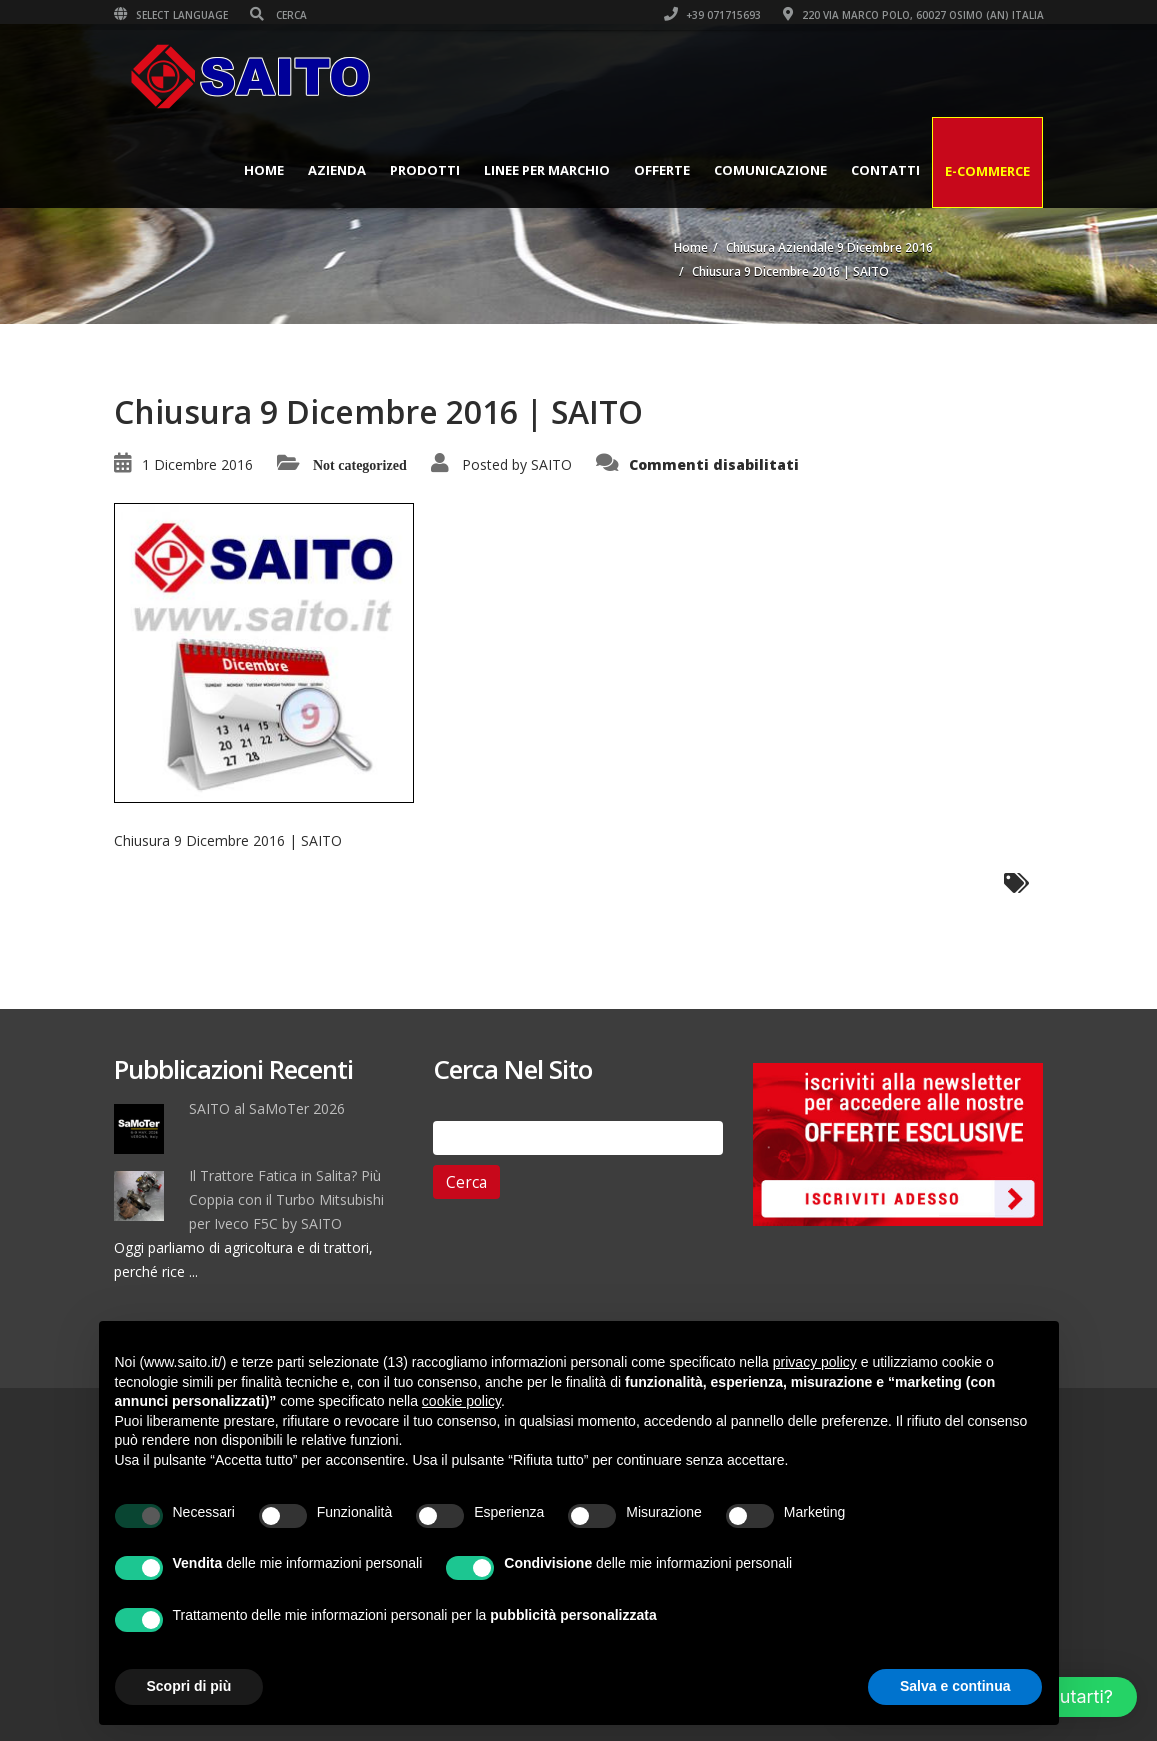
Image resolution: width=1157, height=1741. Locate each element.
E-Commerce (987, 171)
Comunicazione (770, 170)
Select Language (171, 15)
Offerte (662, 170)
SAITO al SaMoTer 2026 (267, 1108)
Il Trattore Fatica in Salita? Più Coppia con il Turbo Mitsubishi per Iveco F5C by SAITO (286, 1199)
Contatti (885, 170)
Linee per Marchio (547, 170)
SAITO (551, 464)
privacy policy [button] (815, 1362)
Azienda (337, 170)
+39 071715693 (712, 15)
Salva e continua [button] (955, 1686)
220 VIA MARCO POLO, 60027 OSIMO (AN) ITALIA (913, 15)
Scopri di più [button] (189, 1686)
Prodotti (425, 170)
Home (264, 170)
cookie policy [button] (461, 1401)
